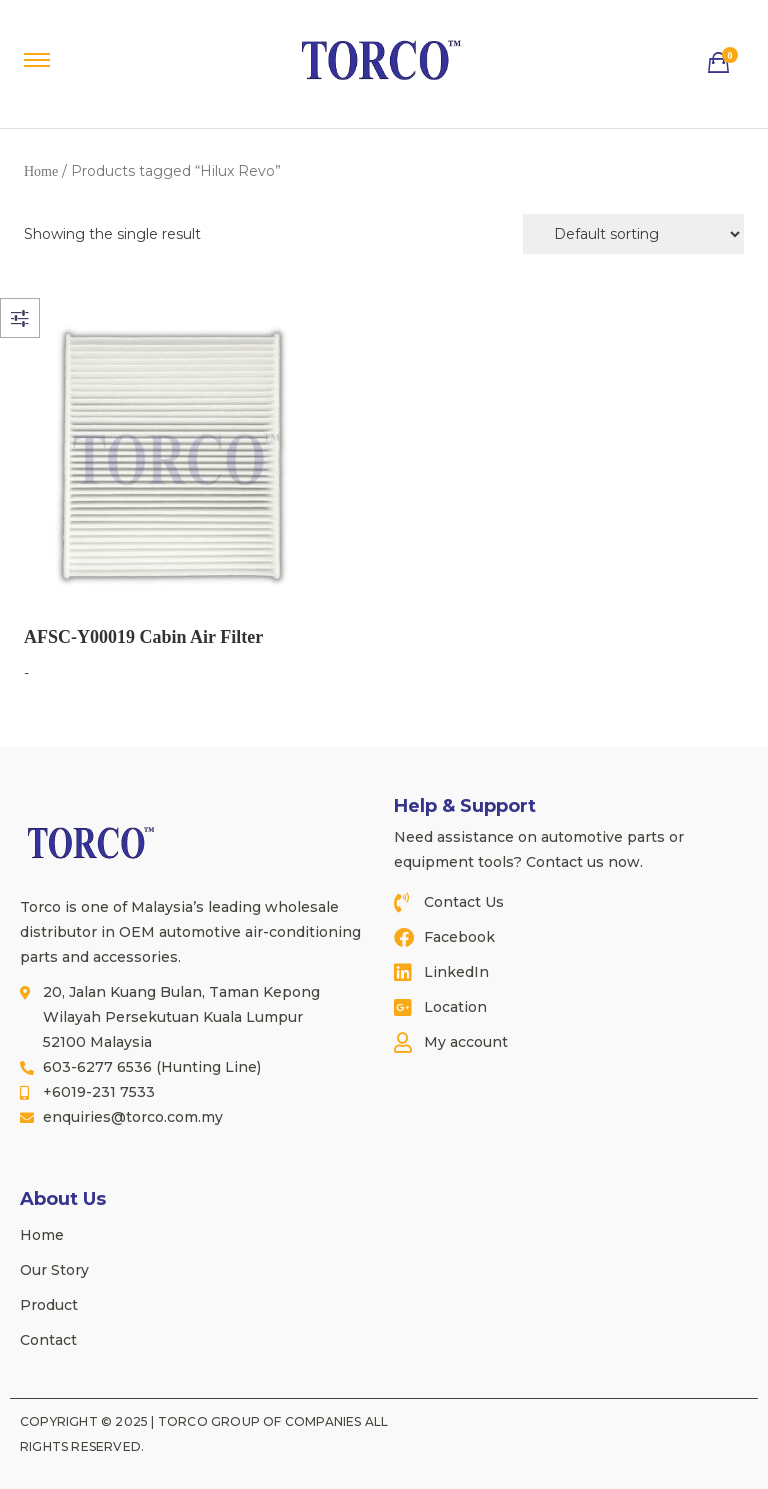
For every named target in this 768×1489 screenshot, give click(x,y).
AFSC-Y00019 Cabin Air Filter (143, 637)
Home (41, 171)
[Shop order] (633, 234)
